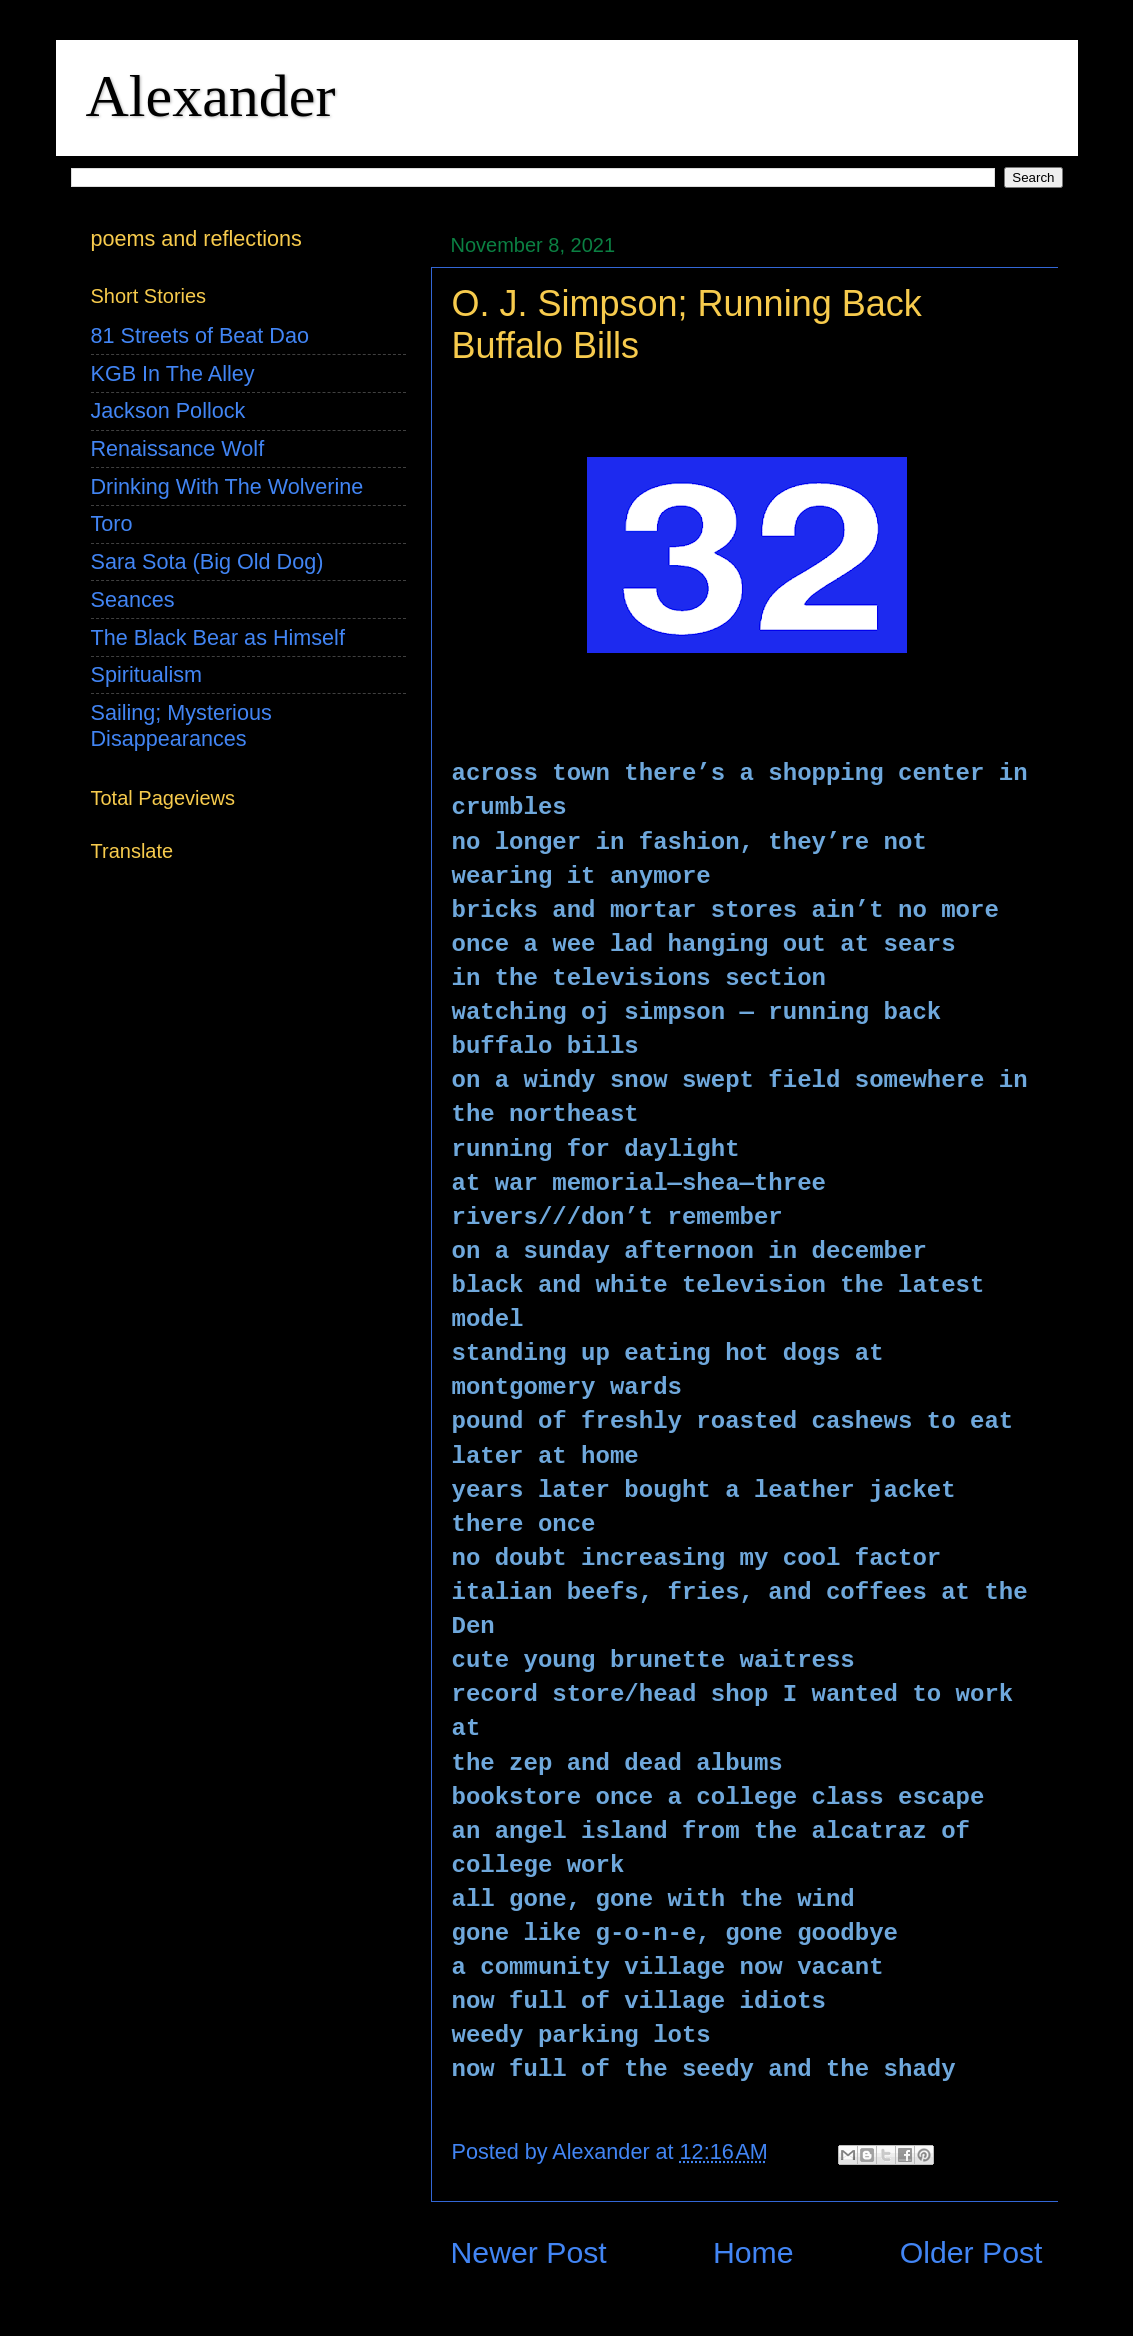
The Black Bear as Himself (218, 637)
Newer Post (529, 2252)
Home (753, 2252)
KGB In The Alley (173, 373)
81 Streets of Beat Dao (200, 335)
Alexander (211, 96)
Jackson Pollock (168, 410)
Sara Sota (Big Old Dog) (207, 561)
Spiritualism (147, 674)
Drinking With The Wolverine (227, 486)
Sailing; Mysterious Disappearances (181, 725)
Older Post (971, 2252)
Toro (112, 523)
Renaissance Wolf (178, 448)
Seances (133, 599)
